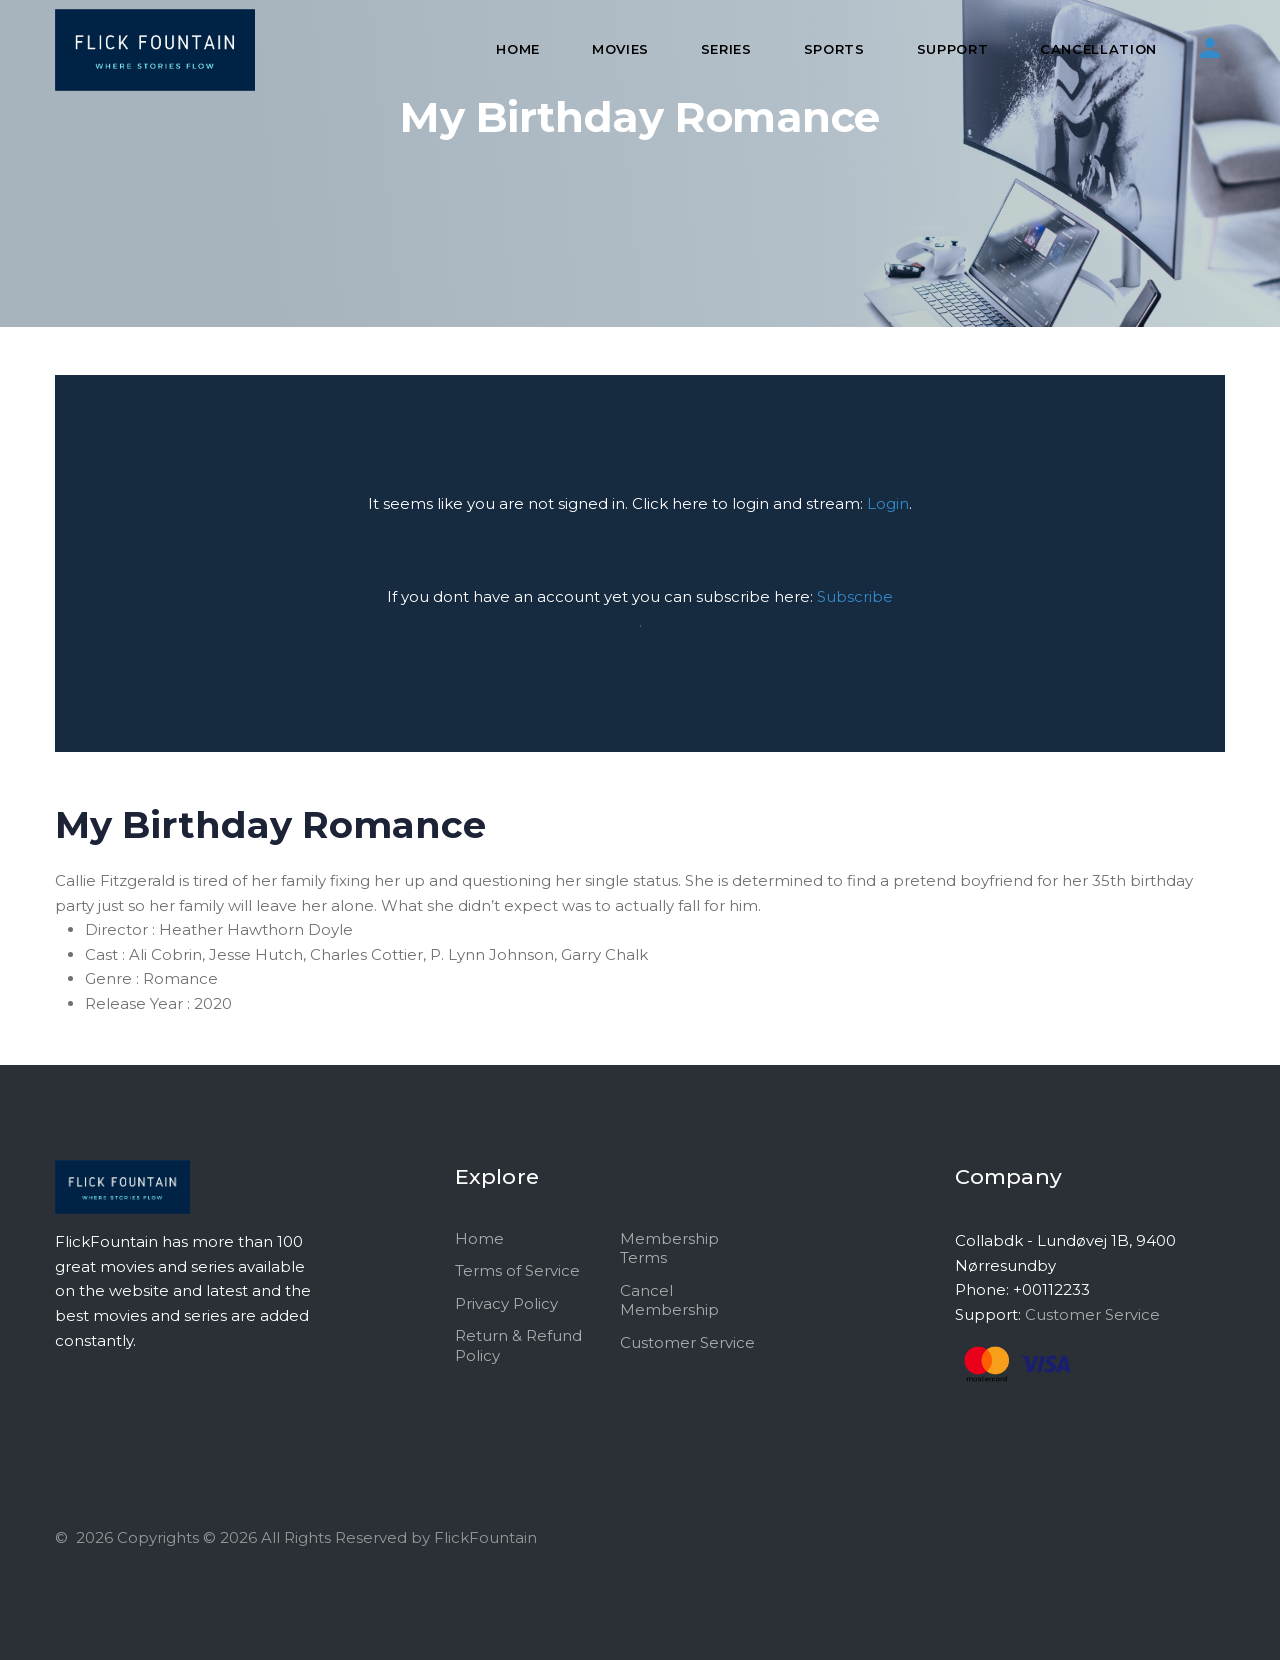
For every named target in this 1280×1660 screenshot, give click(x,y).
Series (726, 49)
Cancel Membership (669, 1300)
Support (953, 49)
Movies (620, 49)
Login (888, 503)
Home (518, 49)
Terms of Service (517, 1270)
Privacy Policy (506, 1303)
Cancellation (1098, 49)
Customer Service (687, 1342)
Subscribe (855, 596)
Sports (834, 49)
